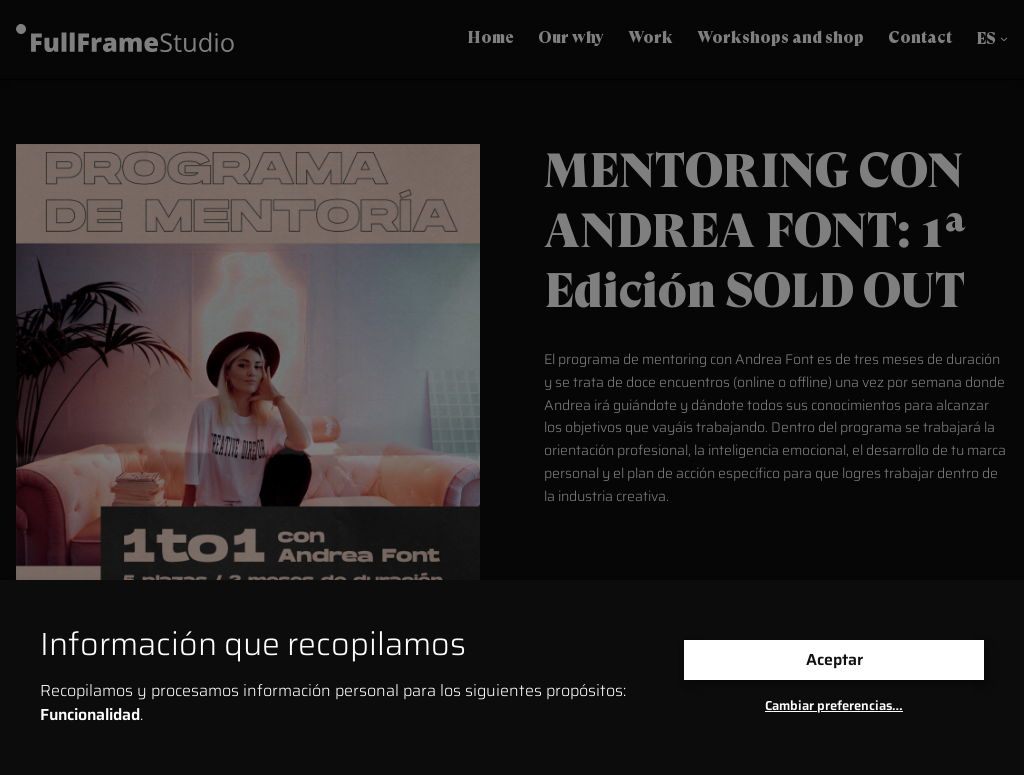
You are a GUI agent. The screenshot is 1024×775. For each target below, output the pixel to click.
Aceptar (834, 659)
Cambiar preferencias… (834, 705)
